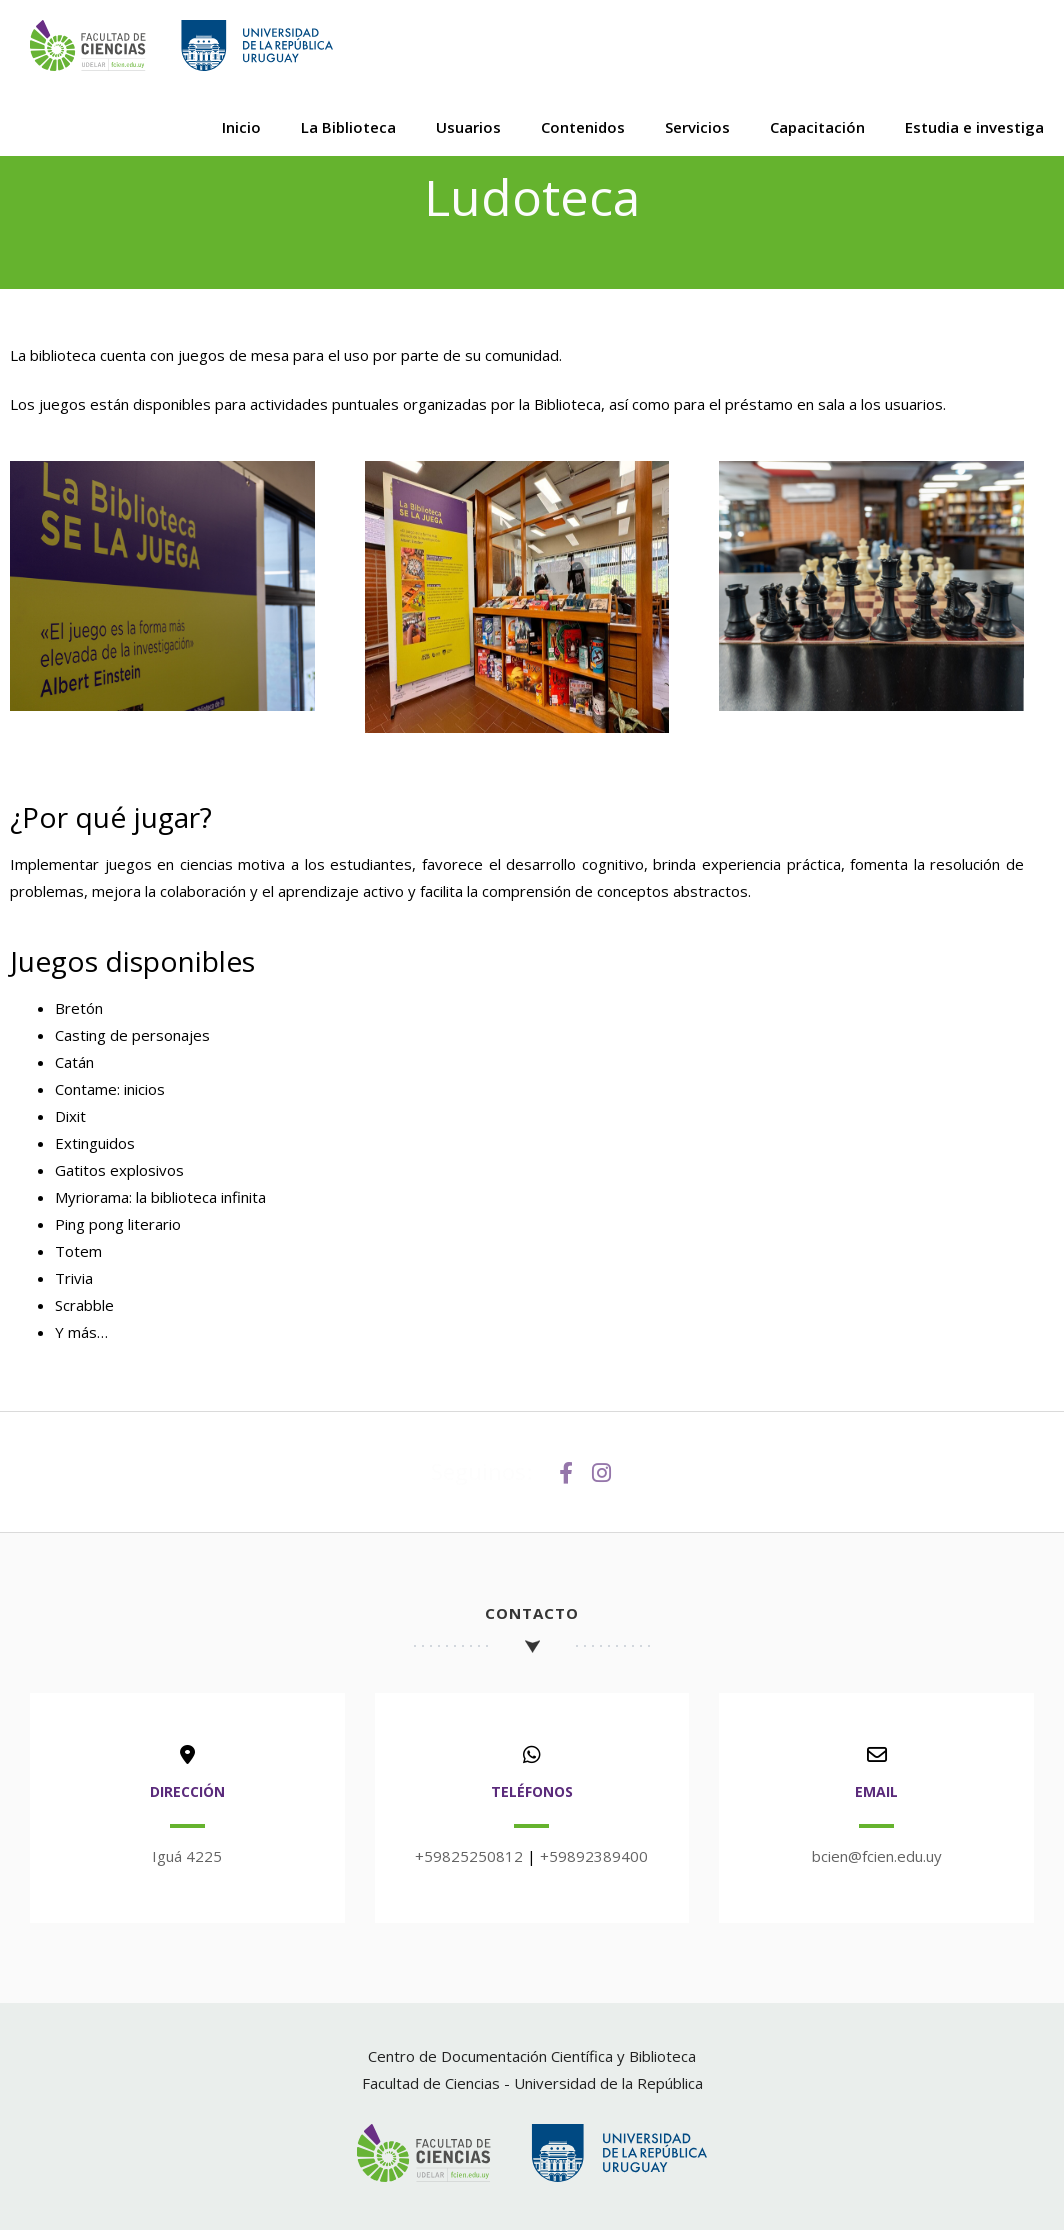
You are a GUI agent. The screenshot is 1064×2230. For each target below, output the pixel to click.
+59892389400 (594, 1856)
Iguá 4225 (187, 1856)
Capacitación (817, 127)
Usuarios (468, 127)
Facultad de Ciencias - (438, 2083)
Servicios (697, 127)
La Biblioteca (348, 127)
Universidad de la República (608, 2083)
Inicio (241, 127)
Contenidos (583, 127)
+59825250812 (469, 1856)
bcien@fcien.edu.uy (877, 1856)
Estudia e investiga (974, 127)
